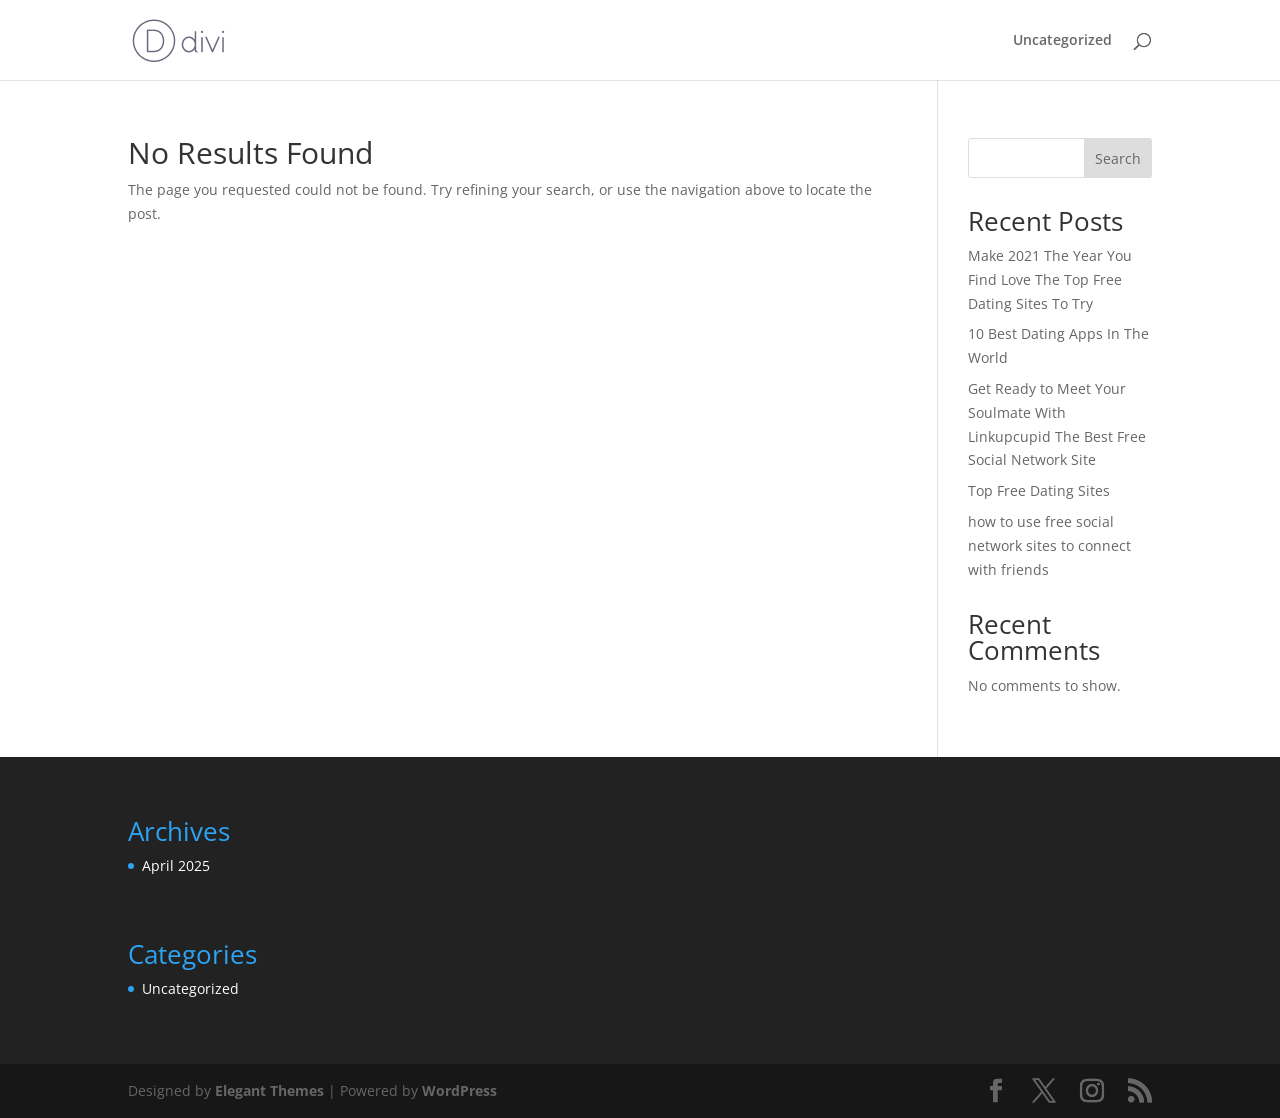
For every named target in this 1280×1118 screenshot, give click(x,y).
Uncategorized (1062, 41)
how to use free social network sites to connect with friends (1049, 545)
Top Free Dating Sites (1039, 490)
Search (1118, 158)
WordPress (459, 1090)
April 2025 (176, 865)
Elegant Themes (269, 1090)
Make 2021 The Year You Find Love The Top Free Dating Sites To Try (1050, 279)
